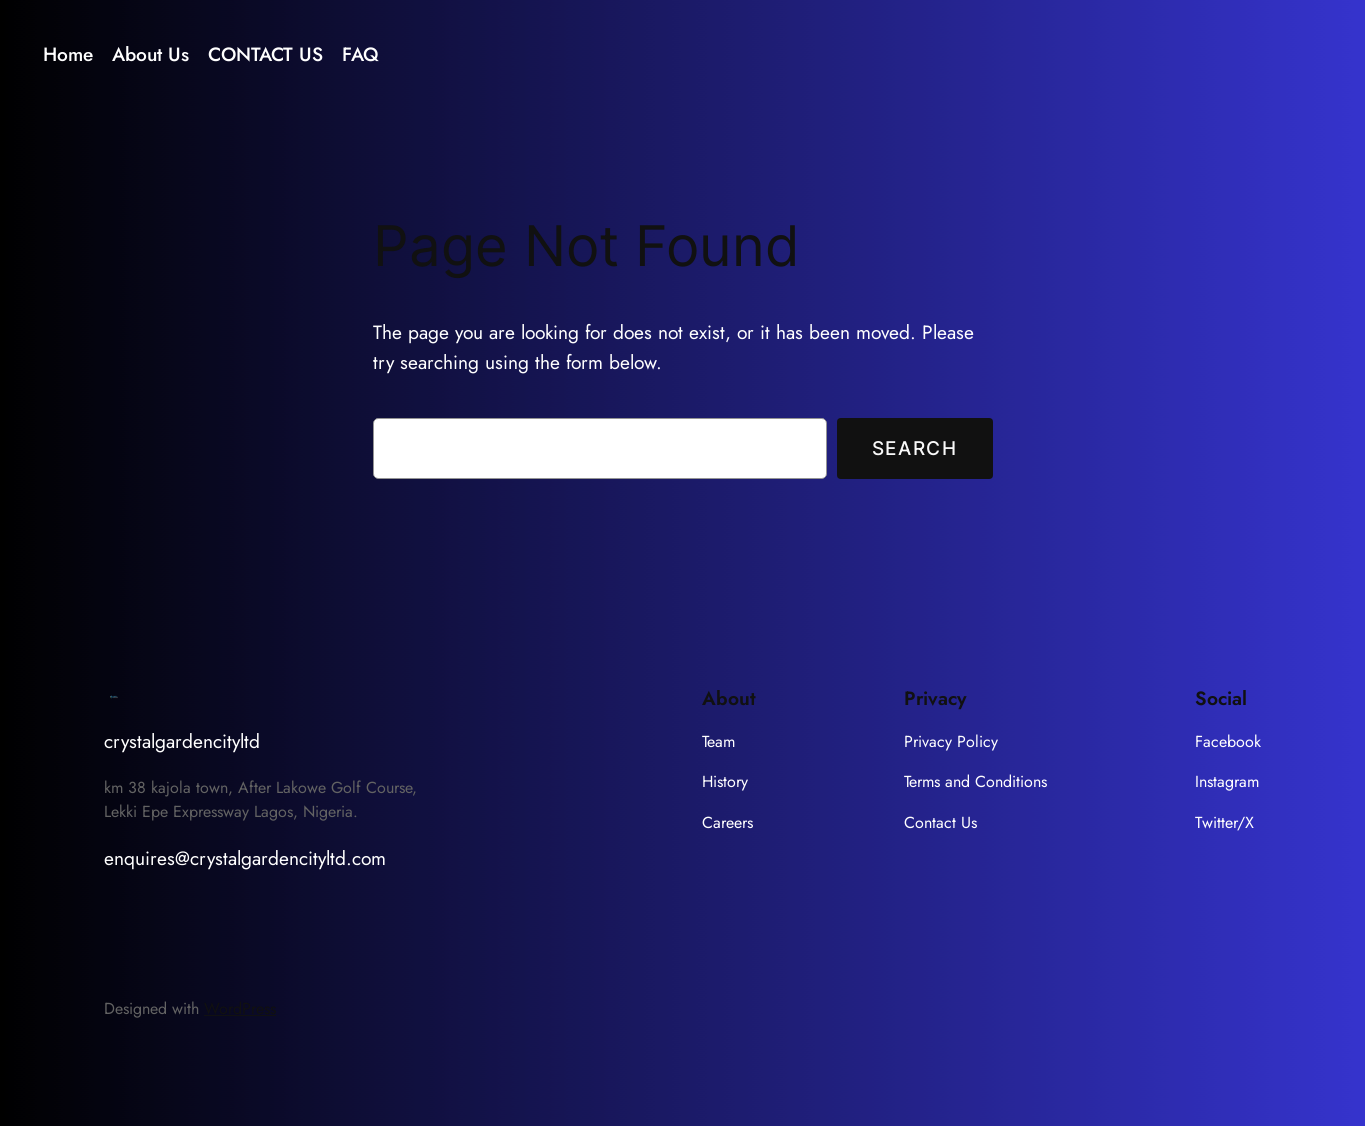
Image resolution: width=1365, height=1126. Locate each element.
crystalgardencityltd (182, 741)
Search (915, 448)
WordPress (240, 1008)
